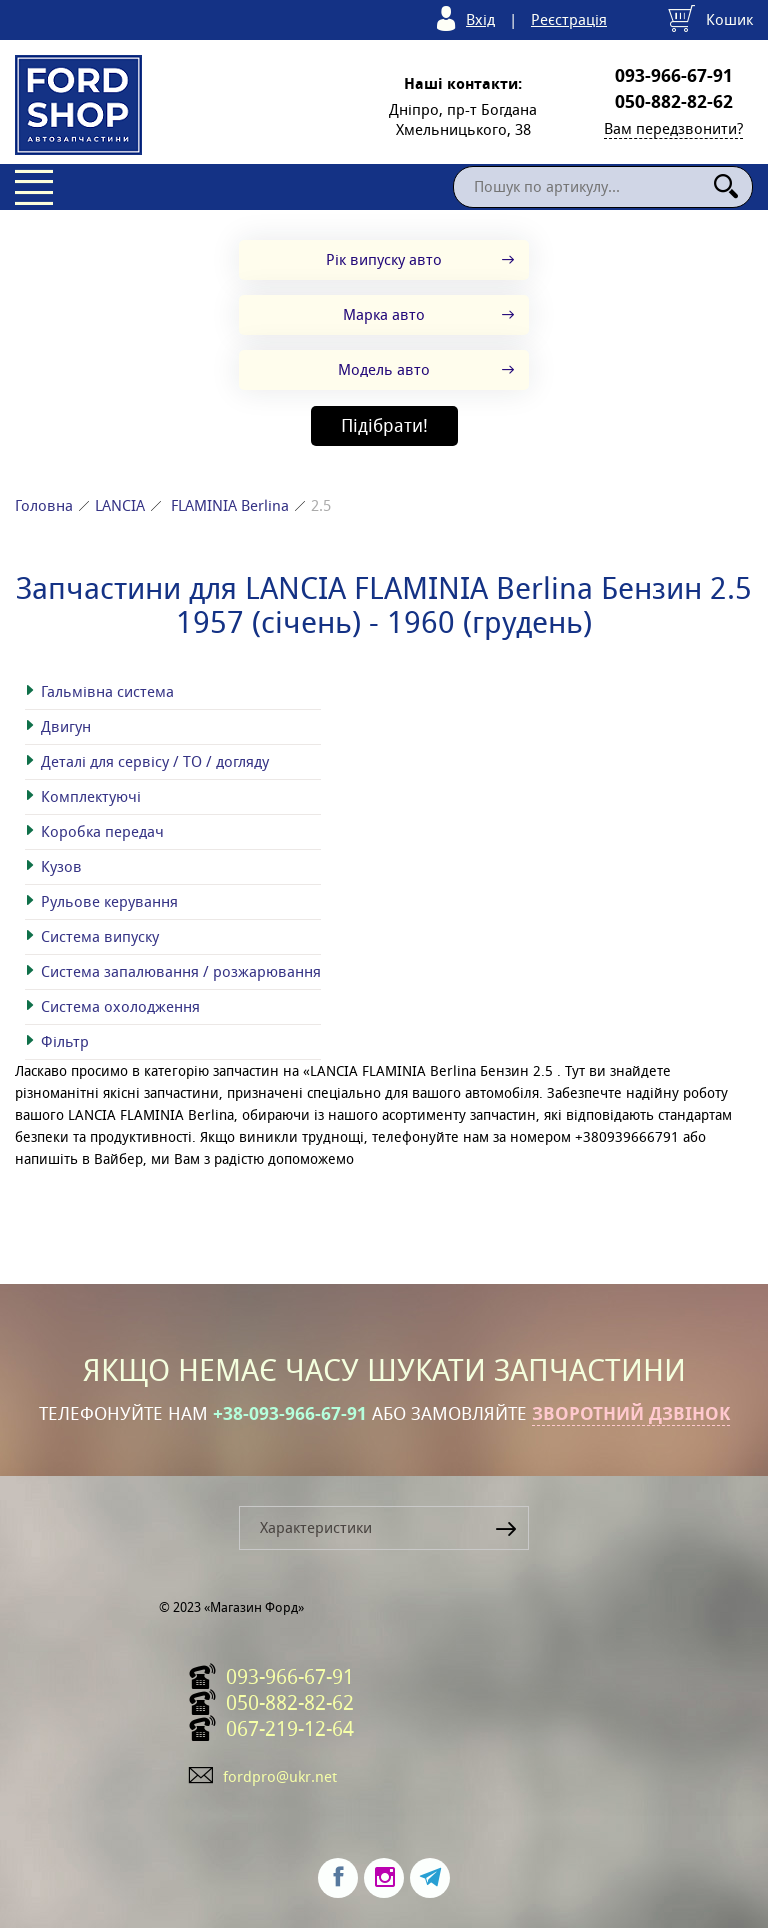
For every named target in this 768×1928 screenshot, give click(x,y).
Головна (44, 505)
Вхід (480, 19)
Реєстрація (569, 19)
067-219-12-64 (290, 1729)
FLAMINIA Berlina (230, 505)
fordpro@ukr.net (280, 1776)
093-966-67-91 (674, 76)
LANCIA (120, 505)
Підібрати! (384, 425)
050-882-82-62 (674, 102)
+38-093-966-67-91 (290, 1414)
